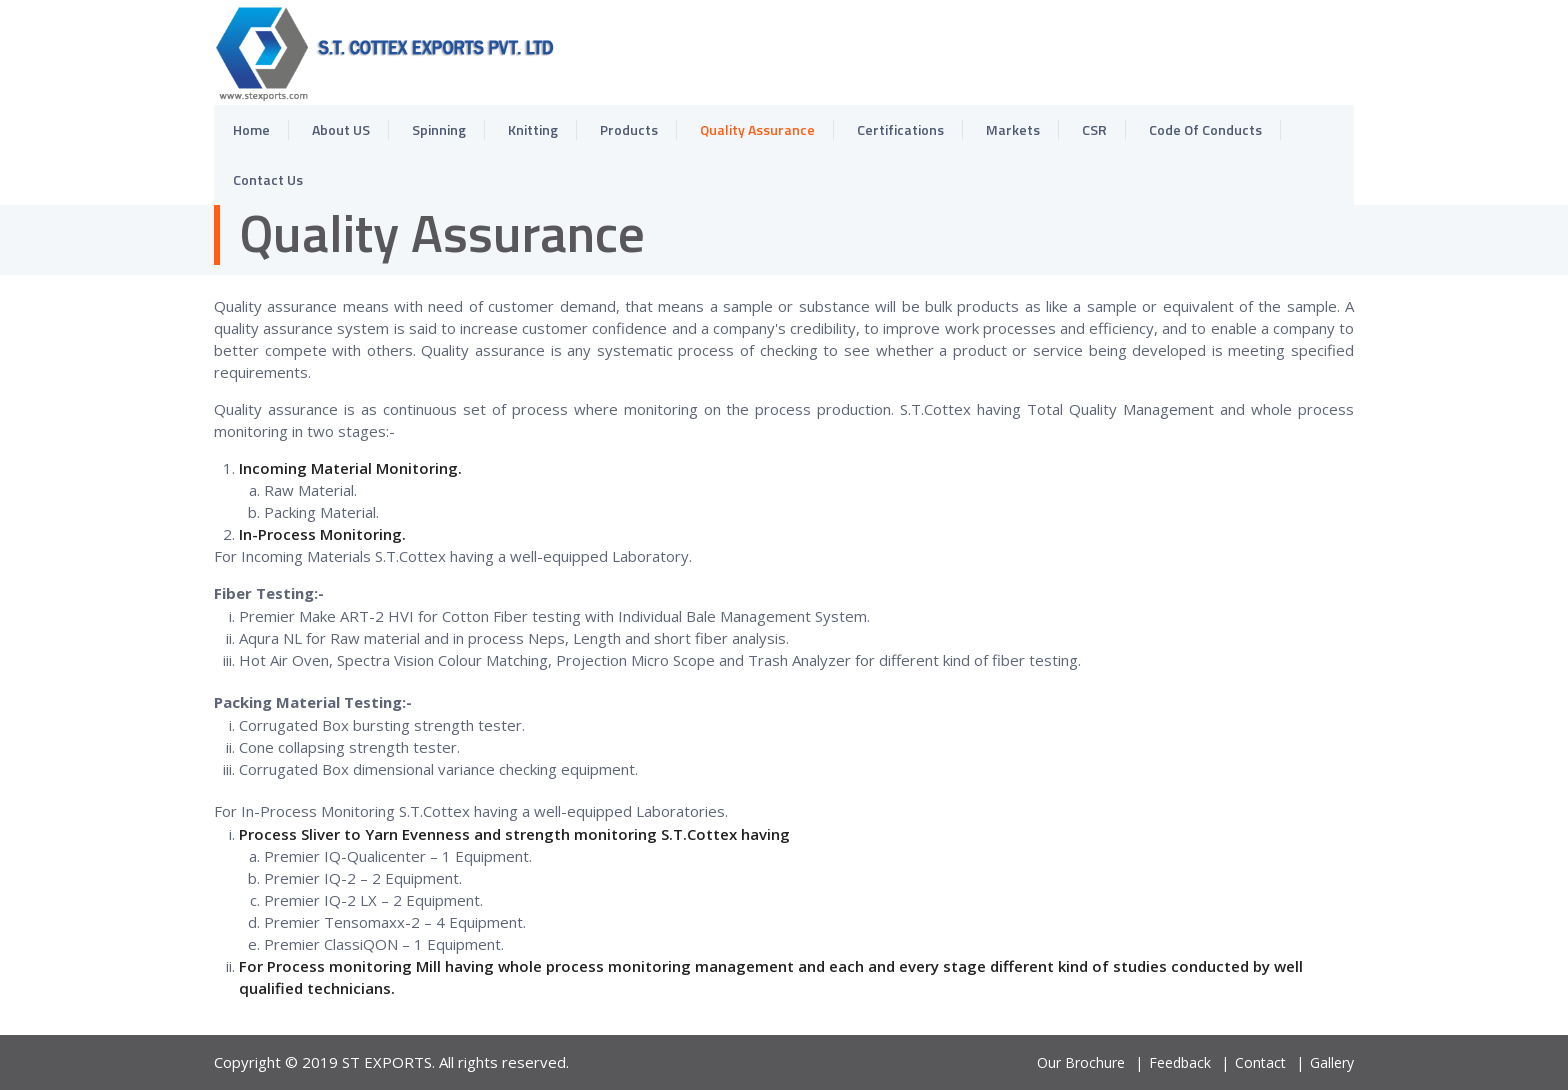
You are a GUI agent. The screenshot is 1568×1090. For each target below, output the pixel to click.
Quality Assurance (757, 129)
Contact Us (268, 179)
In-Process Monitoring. (322, 534)
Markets (1013, 129)
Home (251, 129)
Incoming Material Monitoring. (350, 468)
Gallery (1332, 1062)
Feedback (1180, 1062)
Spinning (439, 129)
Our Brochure (1081, 1062)
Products (629, 129)
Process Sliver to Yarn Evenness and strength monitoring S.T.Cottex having (514, 834)
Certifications (900, 129)
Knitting (533, 129)
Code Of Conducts (1205, 129)
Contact (1260, 1062)
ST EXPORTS (387, 1062)
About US (341, 129)
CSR (1094, 129)
